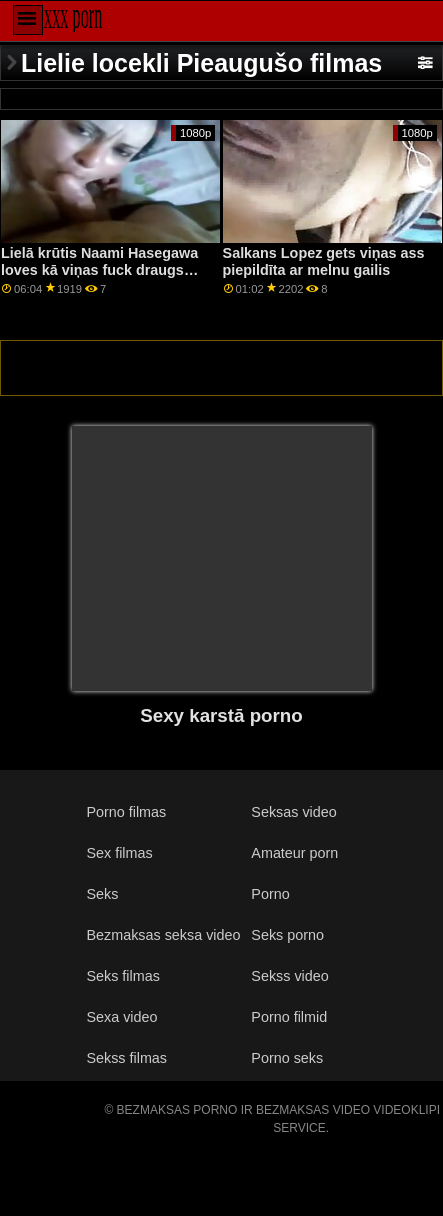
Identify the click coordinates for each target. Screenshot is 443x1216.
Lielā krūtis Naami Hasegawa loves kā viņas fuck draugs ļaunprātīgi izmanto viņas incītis (99, 278)
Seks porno (287, 935)
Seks (102, 894)
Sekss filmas (126, 1058)
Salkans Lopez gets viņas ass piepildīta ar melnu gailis (324, 261)
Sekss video (289, 976)
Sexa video (121, 1017)
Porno (270, 894)
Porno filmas (126, 812)
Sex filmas (119, 853)
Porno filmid (289, 1017)
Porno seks (287, 1058)
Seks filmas (122, 976)
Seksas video (293, 812)
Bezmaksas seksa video (163, 935)
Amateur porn (294, 853)
